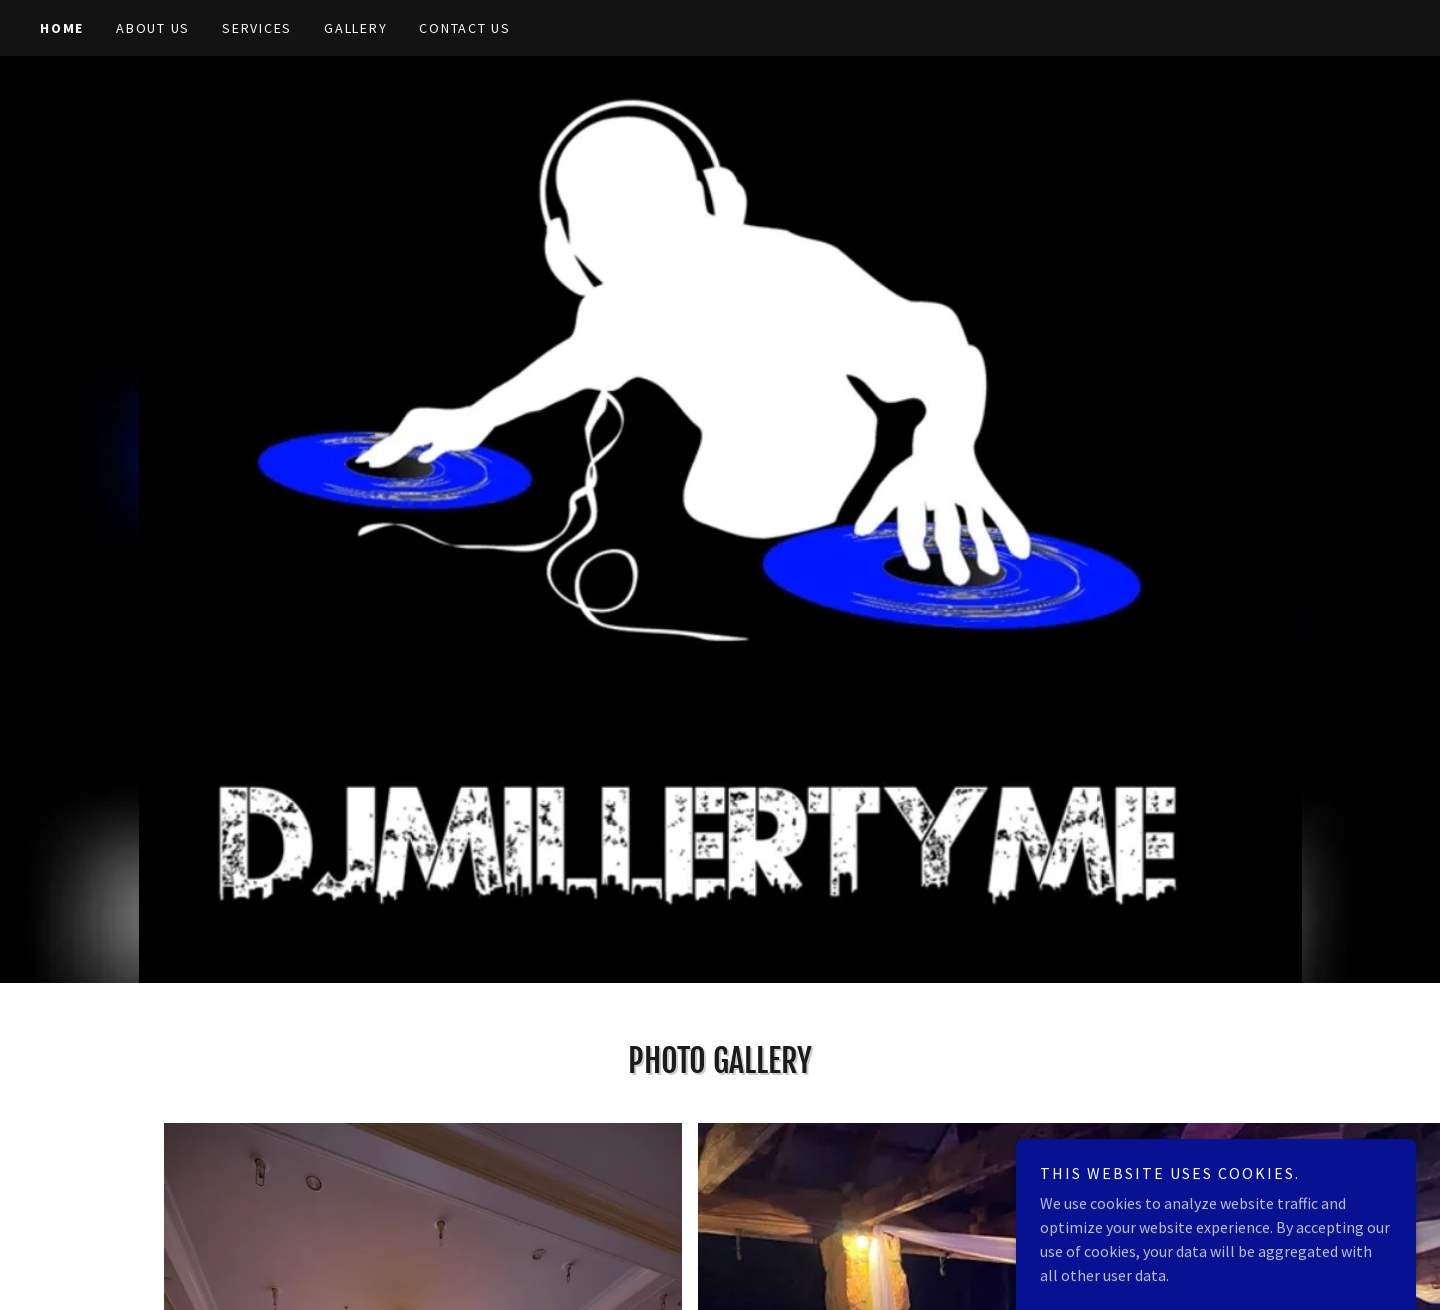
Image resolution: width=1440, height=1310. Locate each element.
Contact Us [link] (465, 28)
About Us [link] (153, 28)
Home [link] (62, 28)
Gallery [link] (355, 28)
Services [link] (257, 28)
